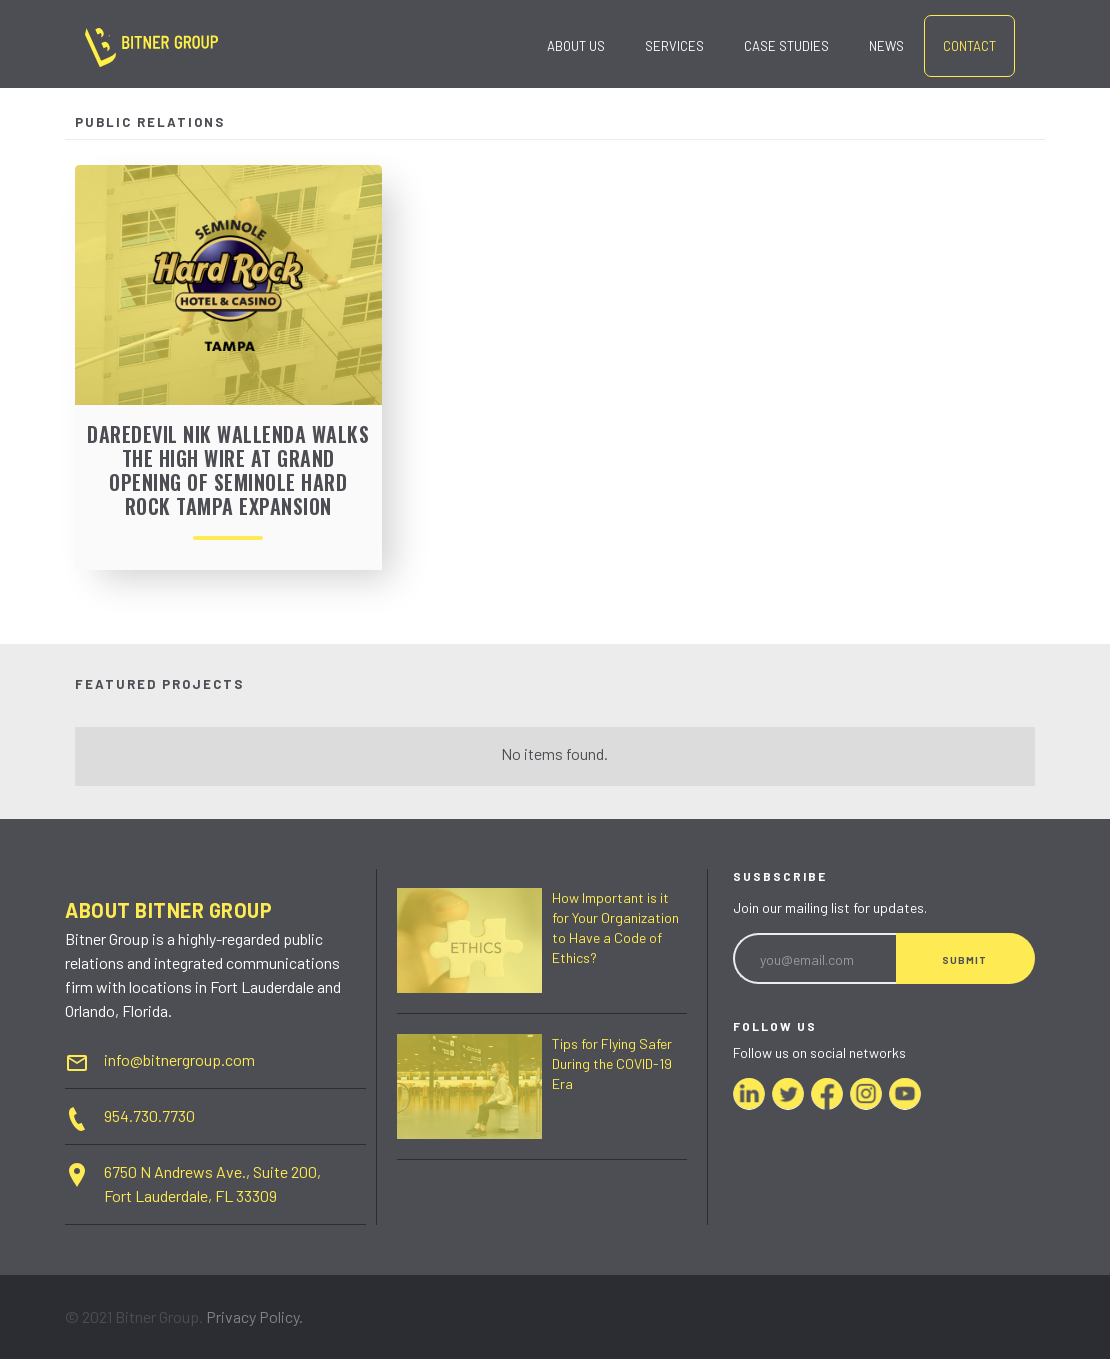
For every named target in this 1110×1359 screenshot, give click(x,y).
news (886, 46)
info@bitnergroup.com (179, 1059)
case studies (786, 46)
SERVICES (674, 46)
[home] (151, 49)
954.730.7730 (149, 1115)
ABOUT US (576, 46)
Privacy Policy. (254, 1316)
